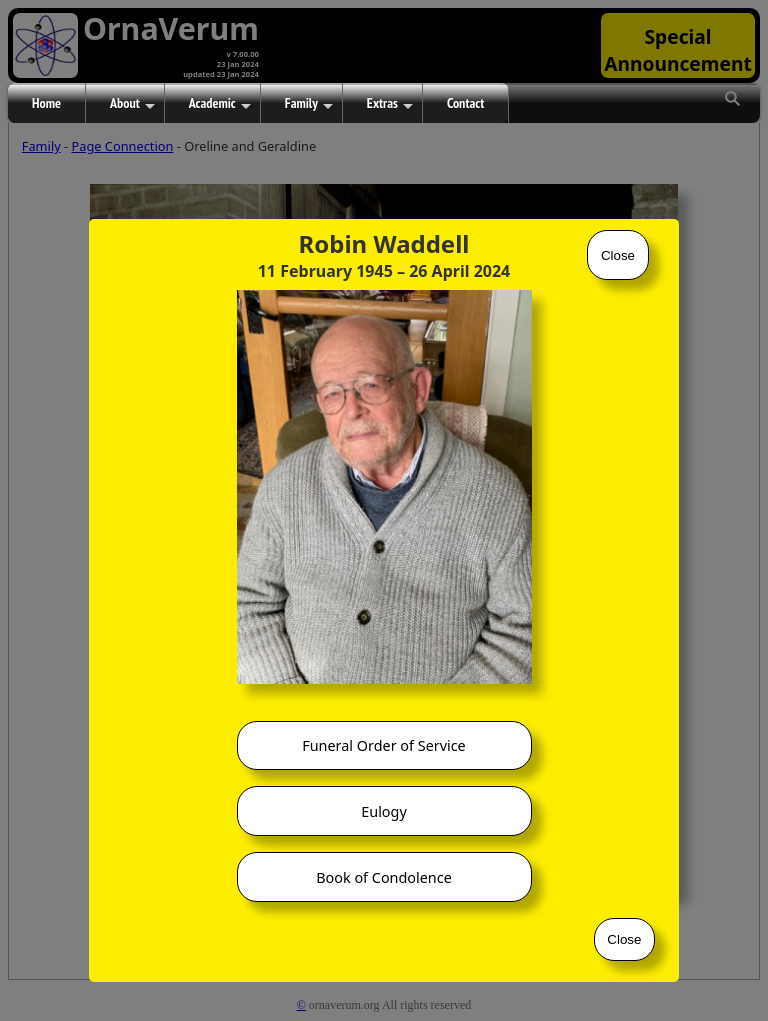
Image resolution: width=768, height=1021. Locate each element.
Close (618, 255)
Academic (220, 104)
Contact (465, 103)
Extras (390, 104)
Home (46, 103)
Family (309, 104)
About (132, 104)
